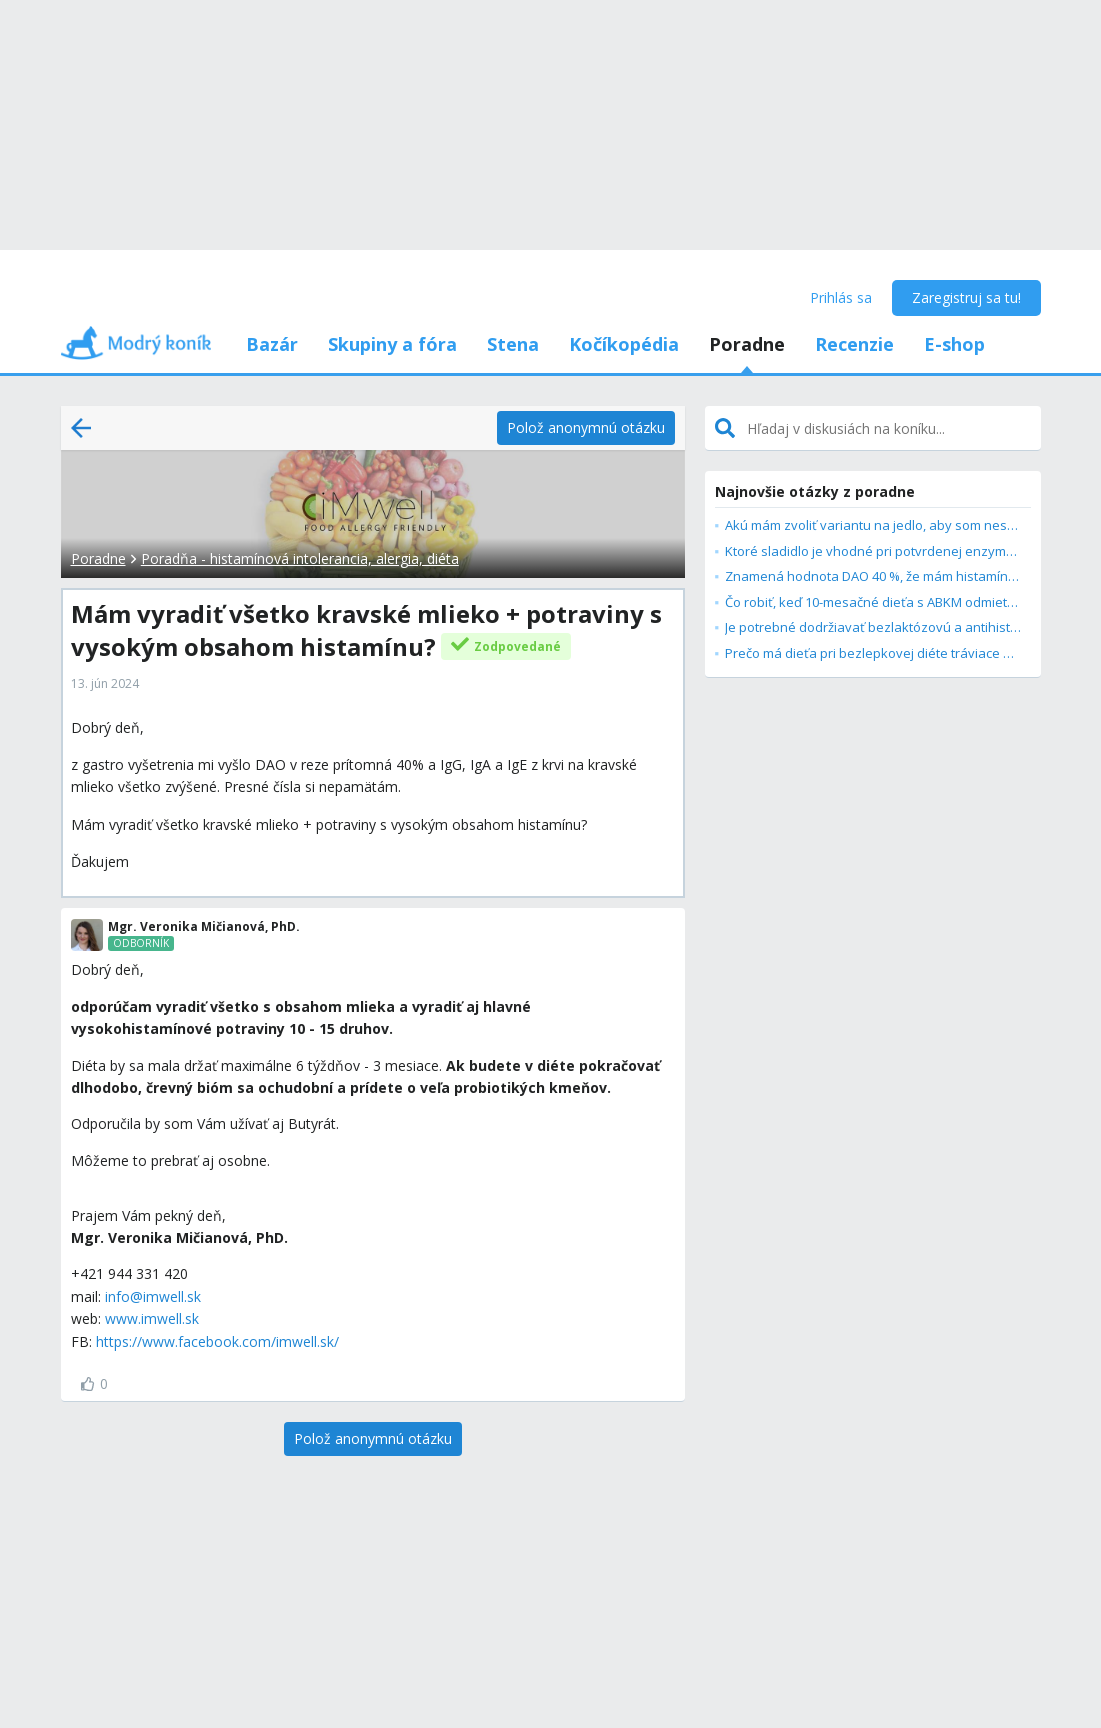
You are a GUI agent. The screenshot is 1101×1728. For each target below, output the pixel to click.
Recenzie (854, 344)
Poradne (747, 344)
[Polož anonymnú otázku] (586, 428)
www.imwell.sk (152, 1318)
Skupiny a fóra (392, 344)
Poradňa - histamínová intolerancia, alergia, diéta (300, 558)
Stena (513, 344)
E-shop (954, 344)
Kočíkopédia (624, 344)
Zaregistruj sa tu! (966, 297)
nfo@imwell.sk (154, 1296)
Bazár (272, 344)
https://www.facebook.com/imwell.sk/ (217, 1341)
